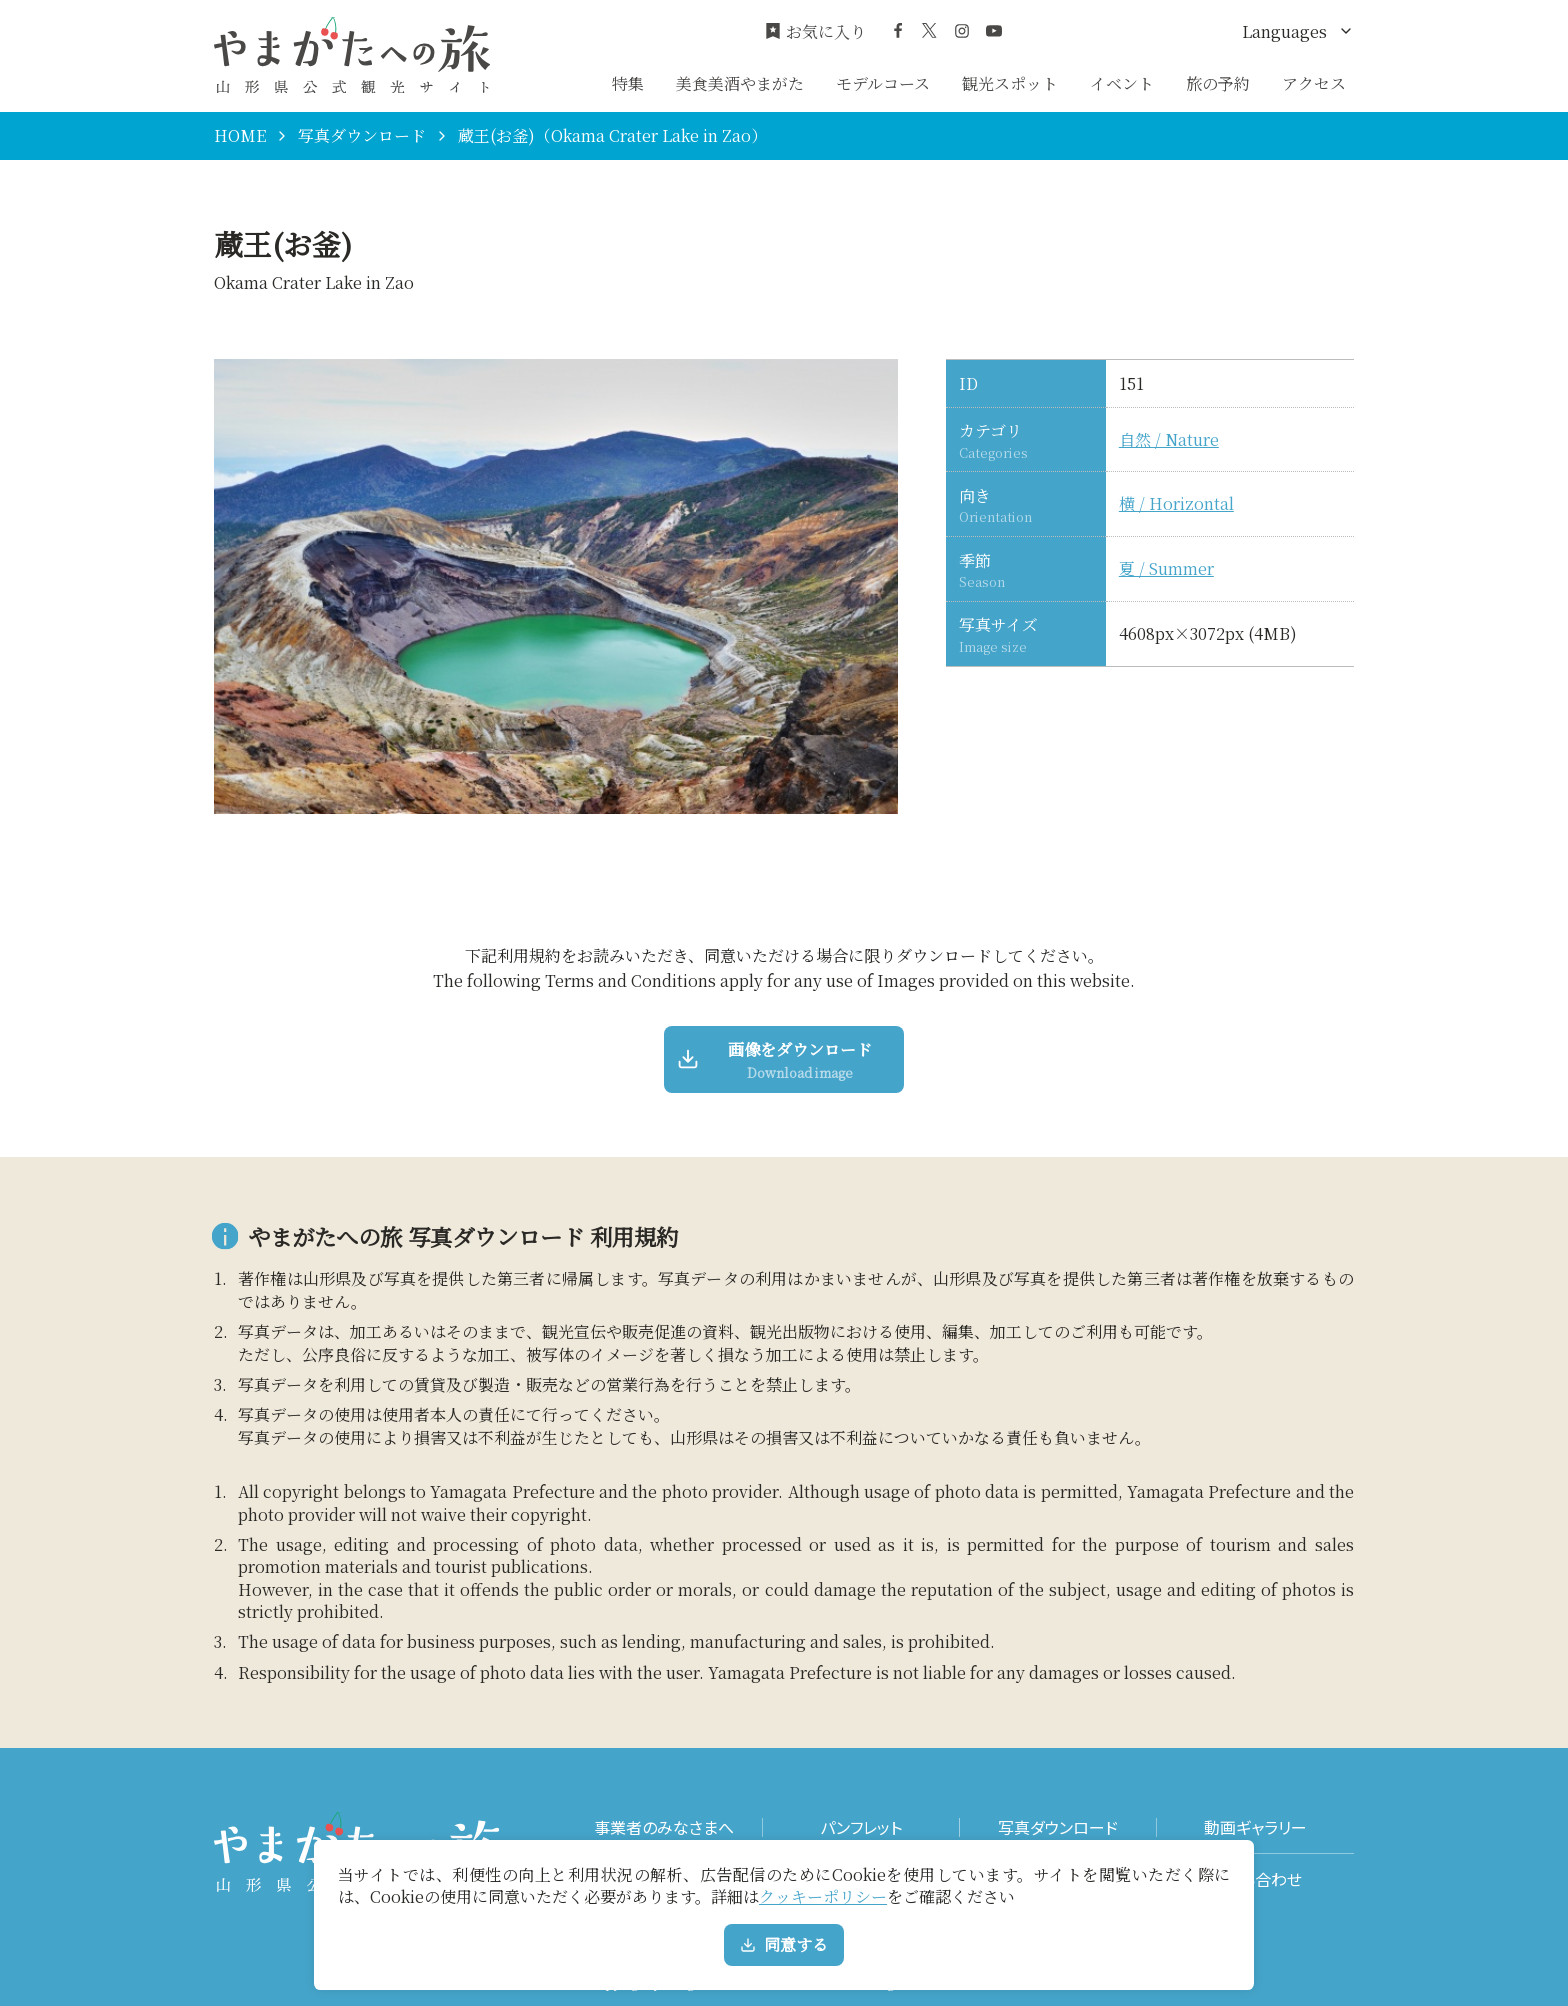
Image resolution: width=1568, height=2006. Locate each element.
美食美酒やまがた (740, 83)
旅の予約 (1218, 83)
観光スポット (1010, 83)
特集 (628, 83)
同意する (784, 1944)
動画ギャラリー (1255, 1827)
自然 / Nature (1169, 440)
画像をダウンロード (776, 1060)
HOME (240, 136)
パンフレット (861, 1827)
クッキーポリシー (823, 1896)
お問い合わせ (1255, 1879)
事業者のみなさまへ (664, 1827)
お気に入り (815, 32)
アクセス (1314, 83)
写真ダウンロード (362, 136)
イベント (1122, 83)
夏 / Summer (1166, 569)
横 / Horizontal (1176, 504)
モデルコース (883, 83)
